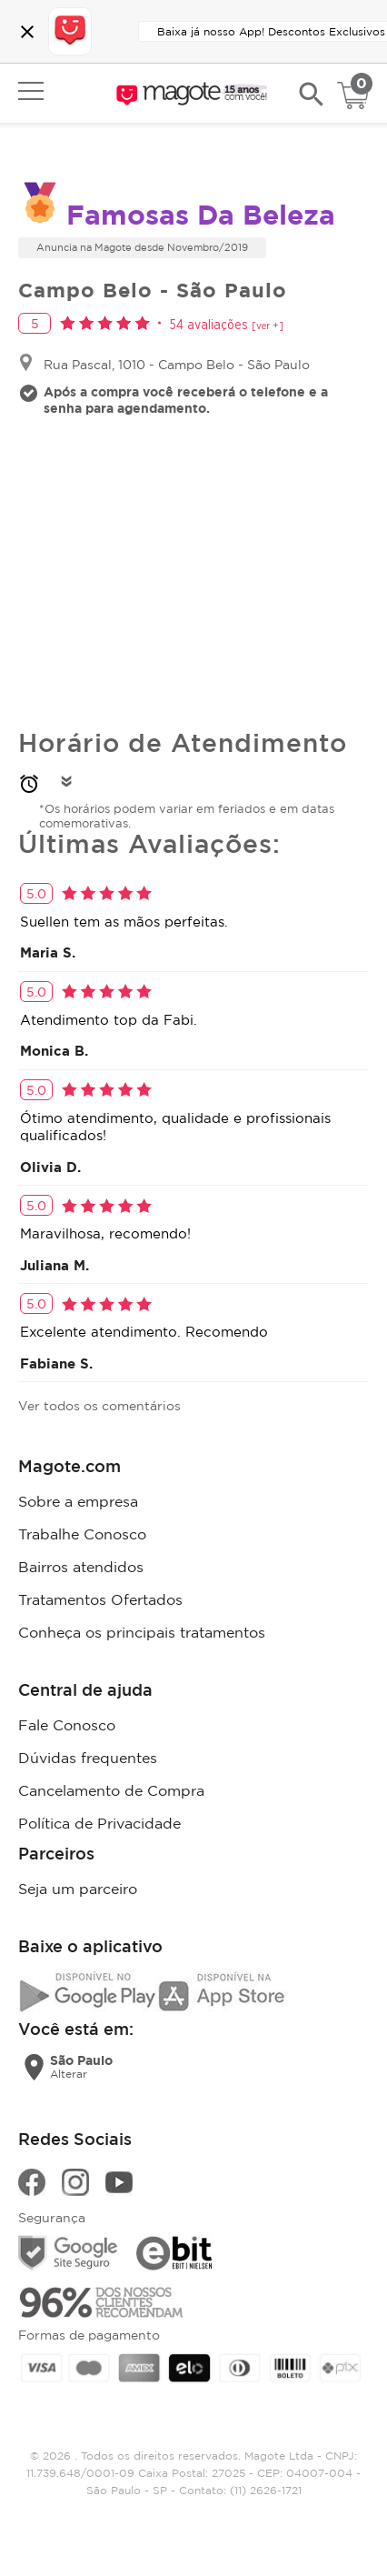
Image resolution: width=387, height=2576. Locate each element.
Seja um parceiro (77, 1888)
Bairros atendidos (81, 1567)
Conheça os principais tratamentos (141, 1632)
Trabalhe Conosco (82, 1534)
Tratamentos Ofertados (100, 1599)
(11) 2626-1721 (266, 2490)
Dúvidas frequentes (87, 1757)
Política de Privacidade (99, 1823)
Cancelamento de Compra (111, 1790)
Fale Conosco (66, 1725)
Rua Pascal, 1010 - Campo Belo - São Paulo (177, 364)
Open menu (31, 91)
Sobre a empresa (78, 1501)
